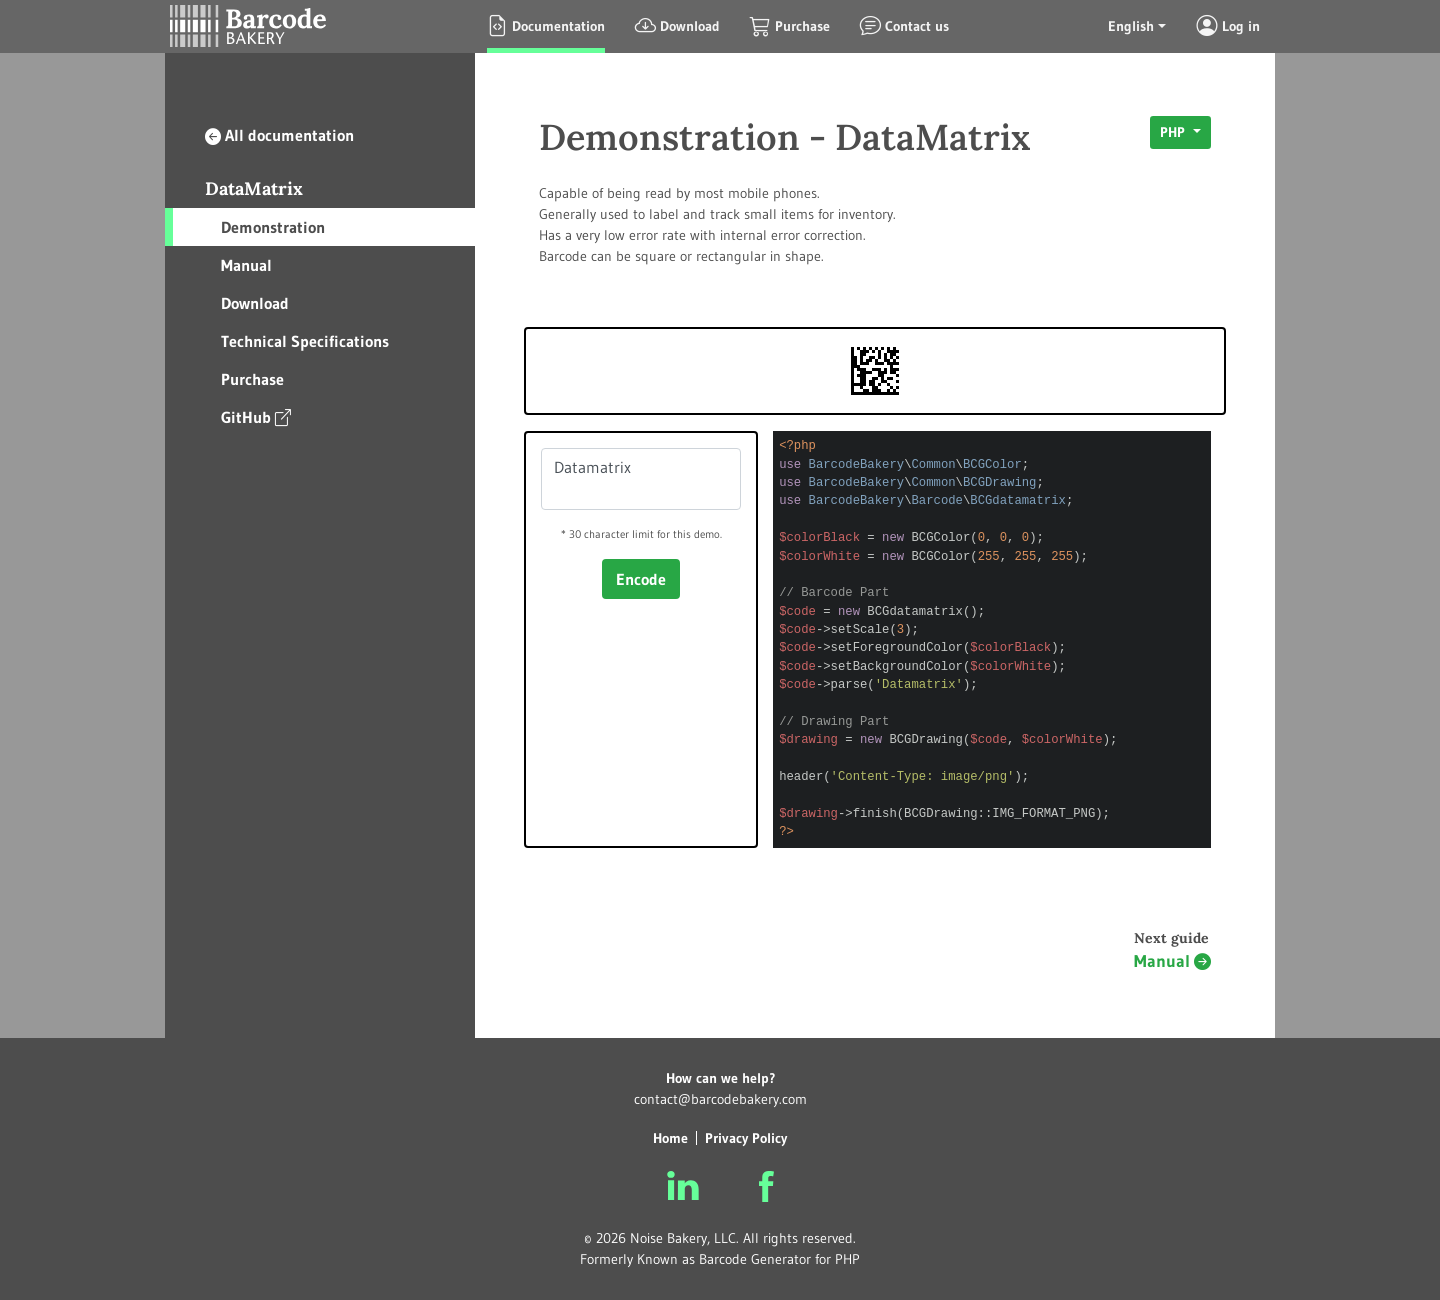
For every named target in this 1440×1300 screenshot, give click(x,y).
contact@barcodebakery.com (720, 1099)
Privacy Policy (746, 1138)
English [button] (1131, 26)
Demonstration (273, 227)
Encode (641, 579)
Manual (246, 265)
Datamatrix (641, 479)
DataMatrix (254, 188)
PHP (1174, 132)
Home (670, 1138)
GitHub (256, 416)
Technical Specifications (305, 341)
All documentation (279, 135)
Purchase (252, 379)
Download (255, 303)
